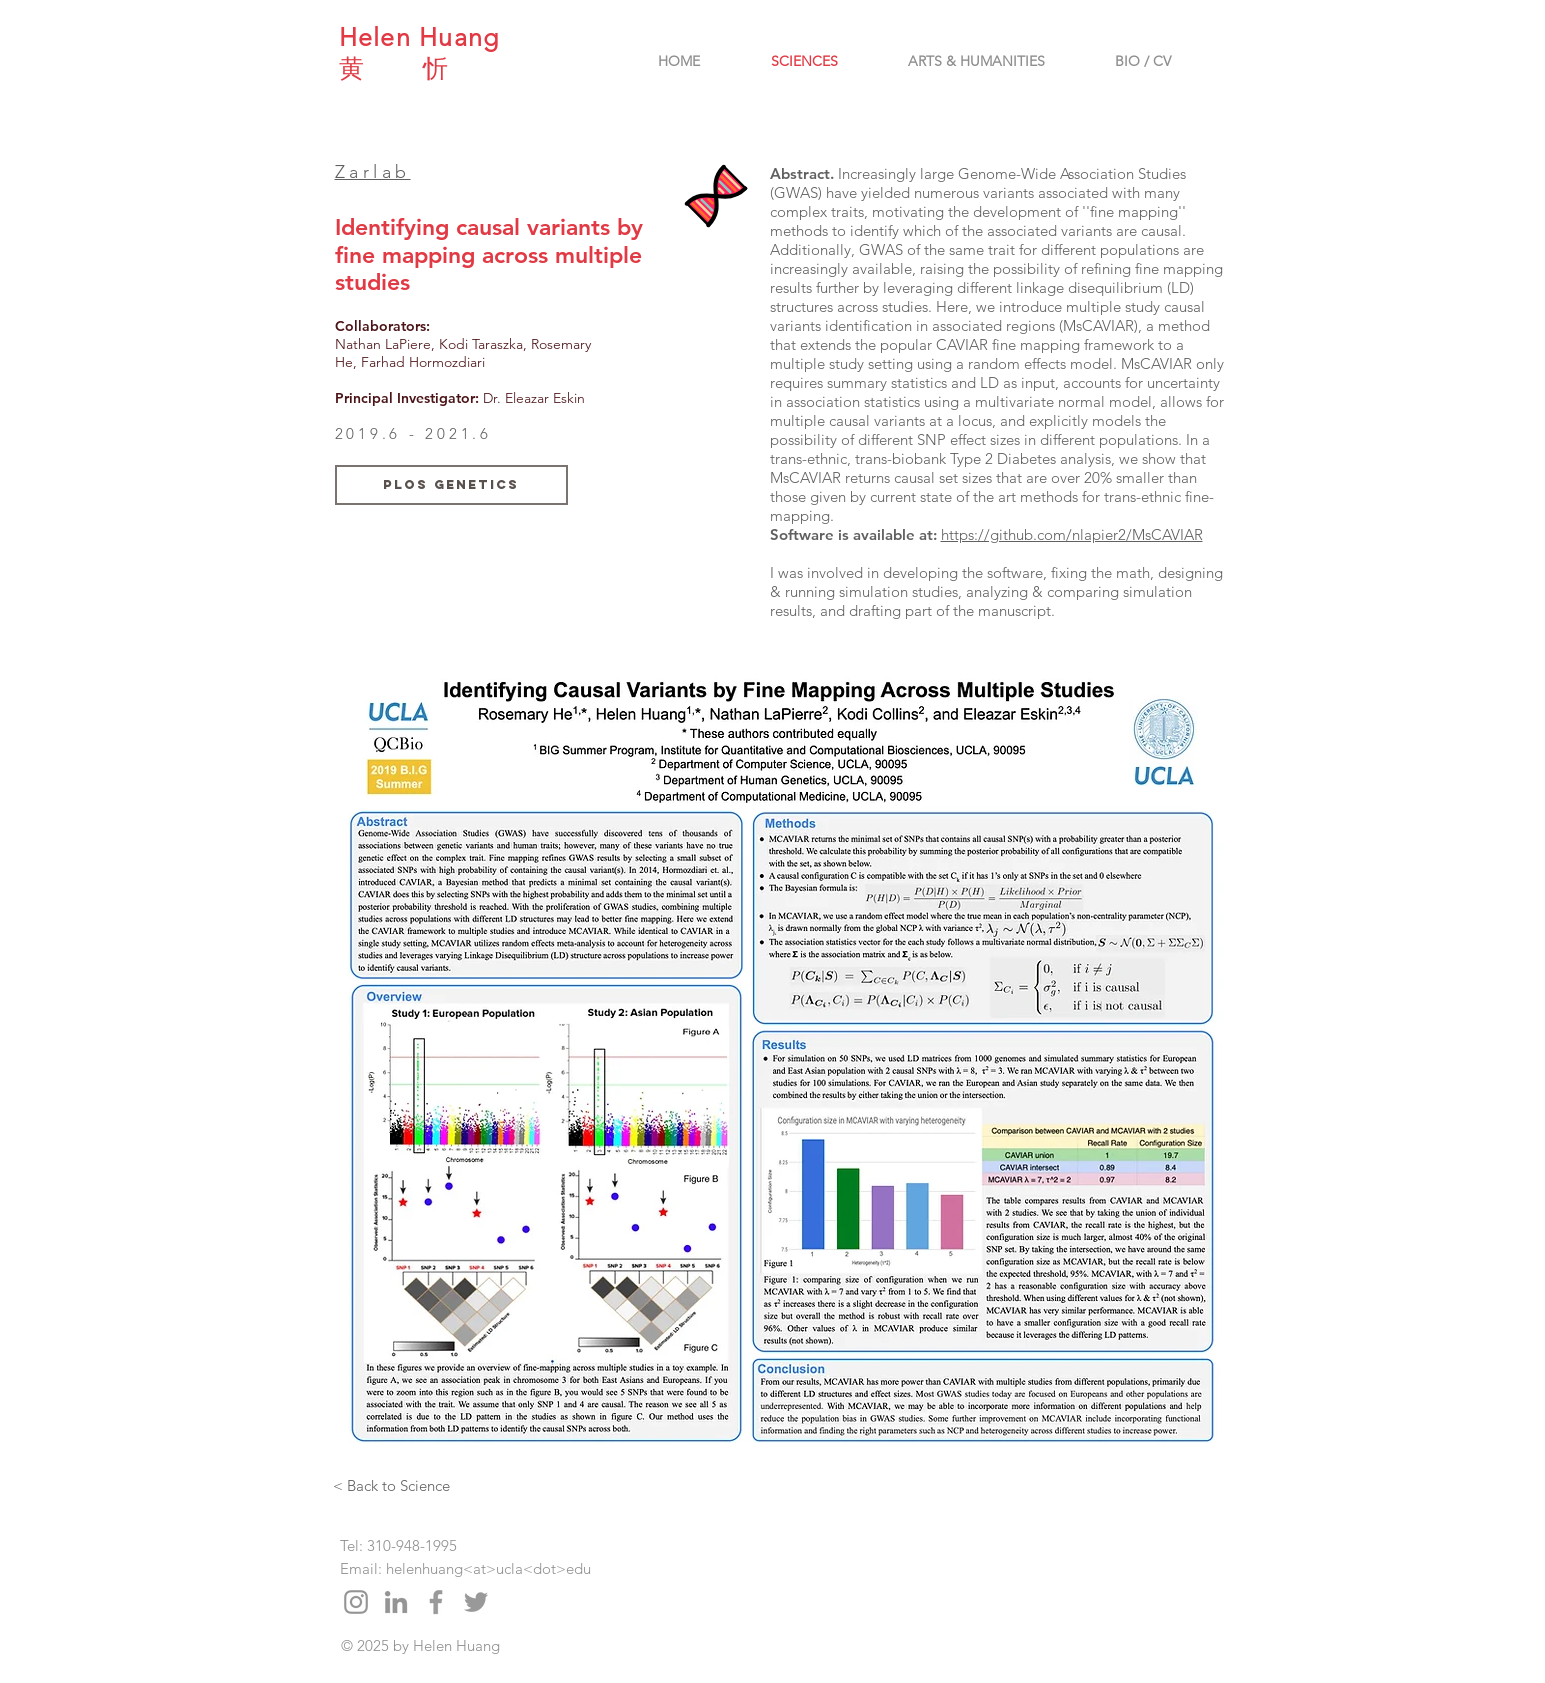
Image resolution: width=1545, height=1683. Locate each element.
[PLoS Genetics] (451, 485)
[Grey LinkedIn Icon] (396, 1602)
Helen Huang (419, 37)
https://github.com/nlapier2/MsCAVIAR (1072, 534)
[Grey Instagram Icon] (356, 1602)
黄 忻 (394, 68)
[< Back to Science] (392, 1485)
